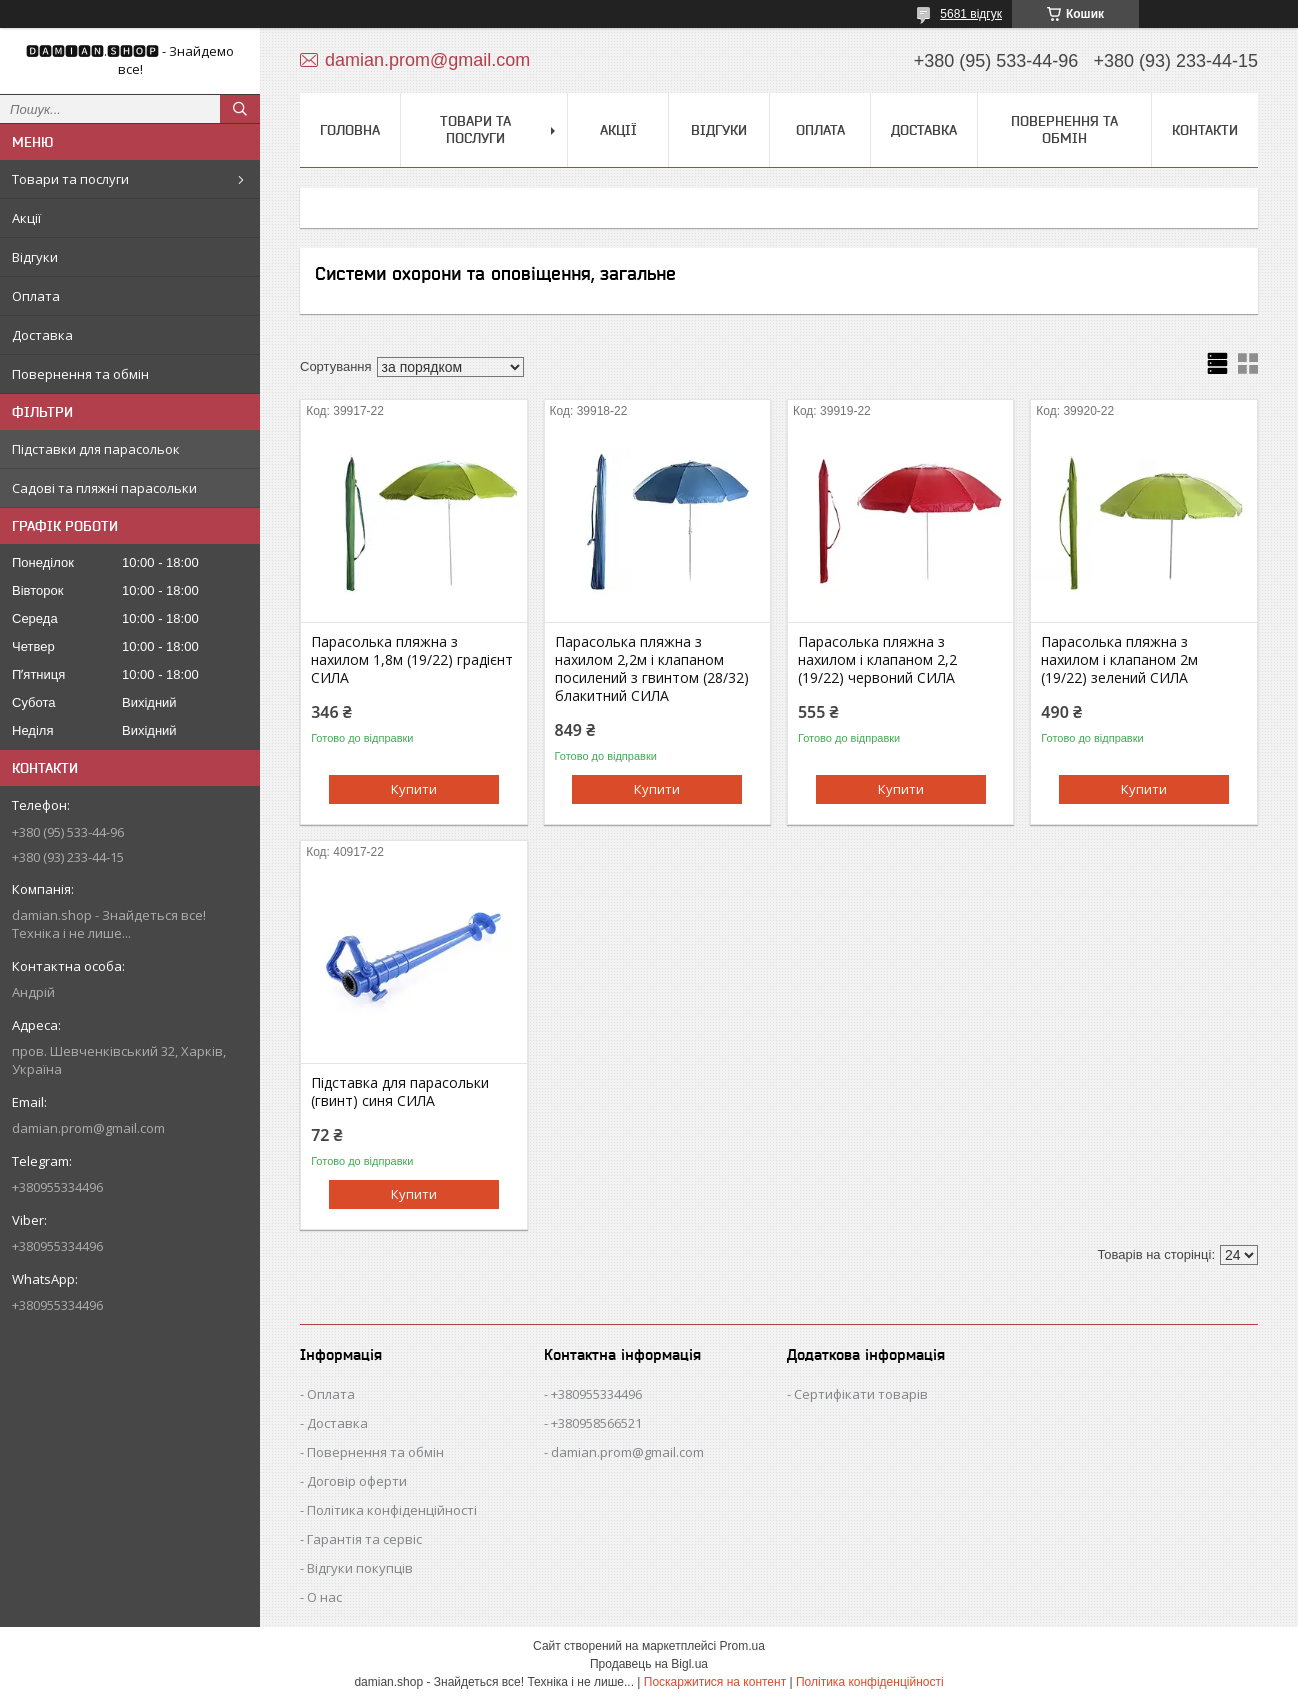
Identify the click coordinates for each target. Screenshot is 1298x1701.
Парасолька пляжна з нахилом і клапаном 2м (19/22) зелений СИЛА (1119, 660)
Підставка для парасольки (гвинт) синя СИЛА (400, 1092)
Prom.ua (742, 1646)
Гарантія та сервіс (364, 1539)
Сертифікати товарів (861, 1394)
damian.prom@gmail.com (88, 1128)
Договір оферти (357, 1481)
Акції (26, 218)
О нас (324, 1597)
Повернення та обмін (80, 374)
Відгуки (35, 257)
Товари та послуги (70, 179)
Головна (350, 130)
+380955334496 (596, 1394)
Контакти (1205, 130)
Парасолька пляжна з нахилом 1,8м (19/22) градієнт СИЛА (412, 660)
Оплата (36, 296)
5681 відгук (971, 14)
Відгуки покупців (360, 1568)
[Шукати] (240, 109)
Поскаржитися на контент (715, 1682)
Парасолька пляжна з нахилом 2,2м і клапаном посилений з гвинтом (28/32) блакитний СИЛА (652, 669)
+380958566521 (596, 1423)
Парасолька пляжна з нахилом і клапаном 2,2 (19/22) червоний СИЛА (877, 660)
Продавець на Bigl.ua (649, 1664)
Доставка (42, 335)
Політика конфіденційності (392, 1510)
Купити (414, 789)
